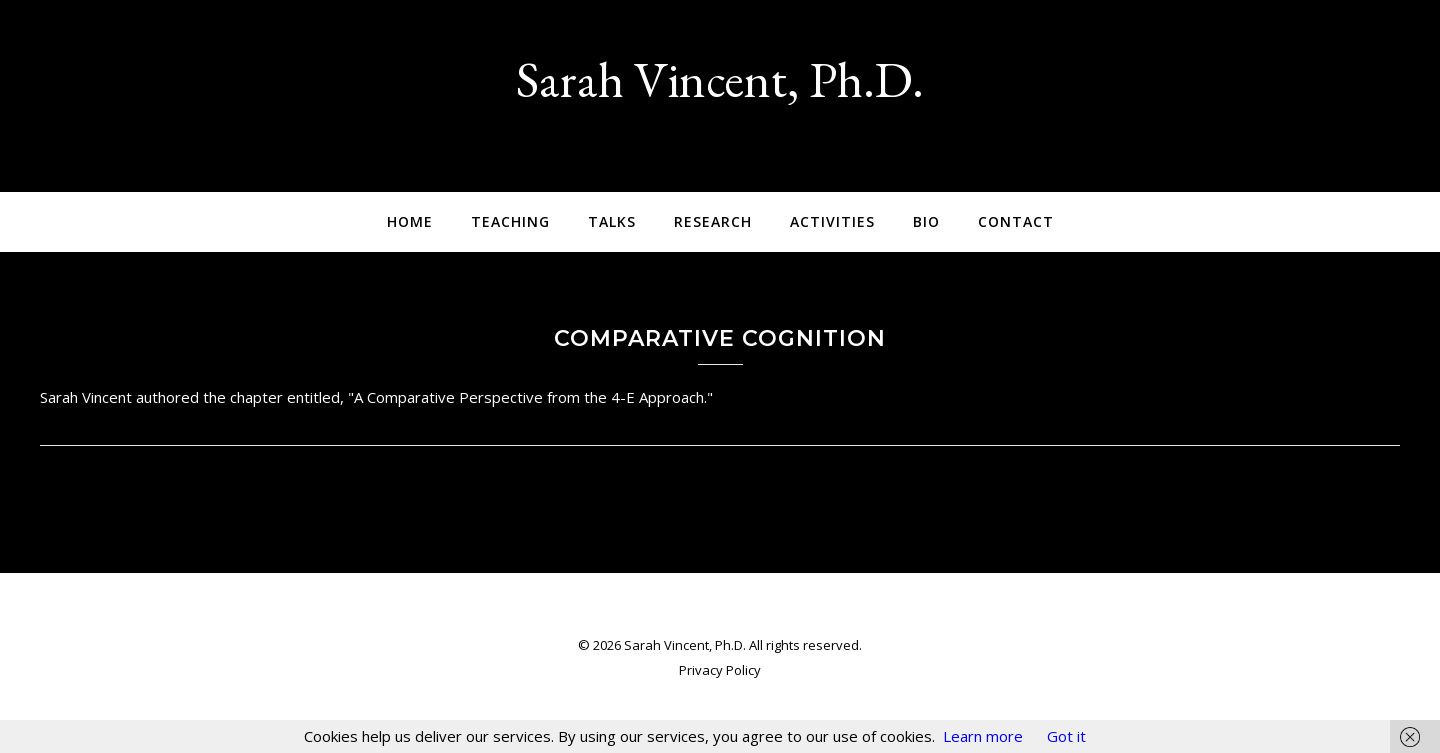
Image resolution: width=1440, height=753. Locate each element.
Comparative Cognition (720, 338)
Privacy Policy (720, 670)
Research (713, 221)
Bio (926, 221)
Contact (1016, 221)
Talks (612, 221)
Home (410, 221)
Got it (1066, 736)
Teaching (510, 221)
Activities (832, 221)
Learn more (983, 736)
